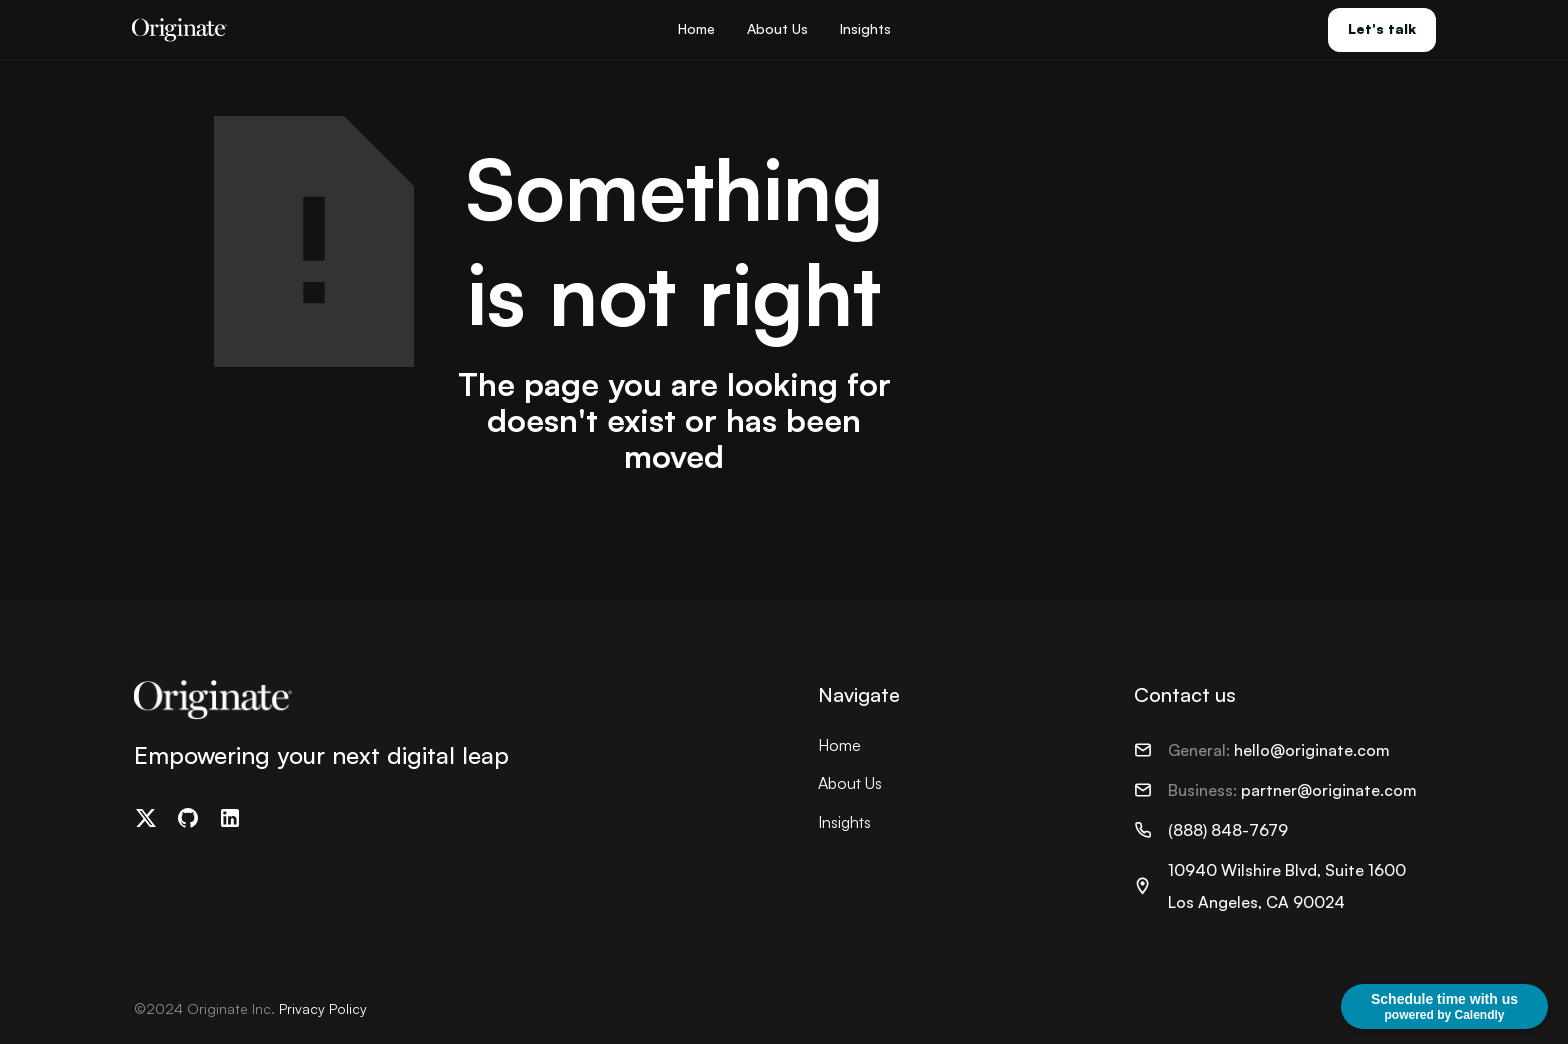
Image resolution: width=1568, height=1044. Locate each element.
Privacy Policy (323, 1008)
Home (696, 28)
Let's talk (1382, 28)
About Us (777, 28)
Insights (865, 28)
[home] (179, 30)
